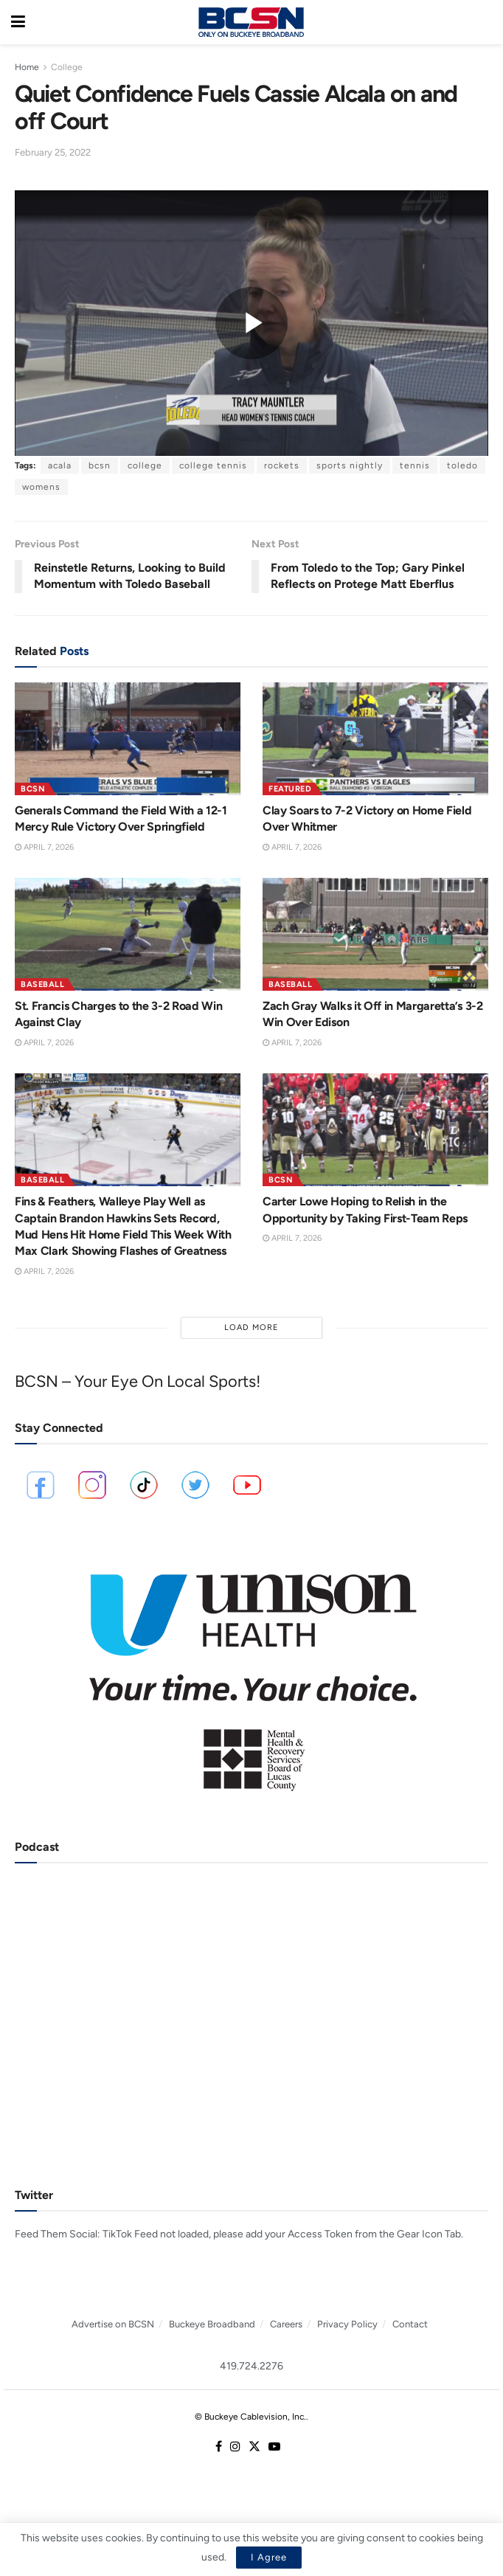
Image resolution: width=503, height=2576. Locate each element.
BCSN (33, 789)
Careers (286, 2324)
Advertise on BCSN (113, 2324)
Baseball (42, 984)
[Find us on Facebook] (218, 2447)
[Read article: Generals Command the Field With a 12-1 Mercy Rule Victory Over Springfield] (127, 738)
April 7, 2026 (44, 847)
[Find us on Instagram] (235, 2447)
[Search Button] (484, 22)
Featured (289, 789)
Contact (410, 2324)
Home (27, 67)
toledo (462, 465)
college (145, 465)
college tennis (213, 465)
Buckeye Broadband (212, 2324)
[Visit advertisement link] (251, 1672)
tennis (415, 465)
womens (41, 487)
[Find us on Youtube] (274, 2447)
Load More (251, 1327)
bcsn (100, 465)
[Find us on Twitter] (254, 2447)
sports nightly (349, 465)
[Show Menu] (18, 22)
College (67, 67)
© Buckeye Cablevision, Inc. (250, 2416)
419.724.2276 (251, 2366)
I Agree (269, 2557)
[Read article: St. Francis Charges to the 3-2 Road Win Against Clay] (127, 934)
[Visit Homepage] (250, 22)
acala (60, 465)
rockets (281, 465)
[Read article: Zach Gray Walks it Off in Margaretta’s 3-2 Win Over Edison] (375, 934)
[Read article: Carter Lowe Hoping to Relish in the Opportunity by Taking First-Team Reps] (375, 1129)
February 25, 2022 (53, 152)
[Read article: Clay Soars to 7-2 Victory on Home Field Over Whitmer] (375, 738)
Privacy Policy (347, 2324)
